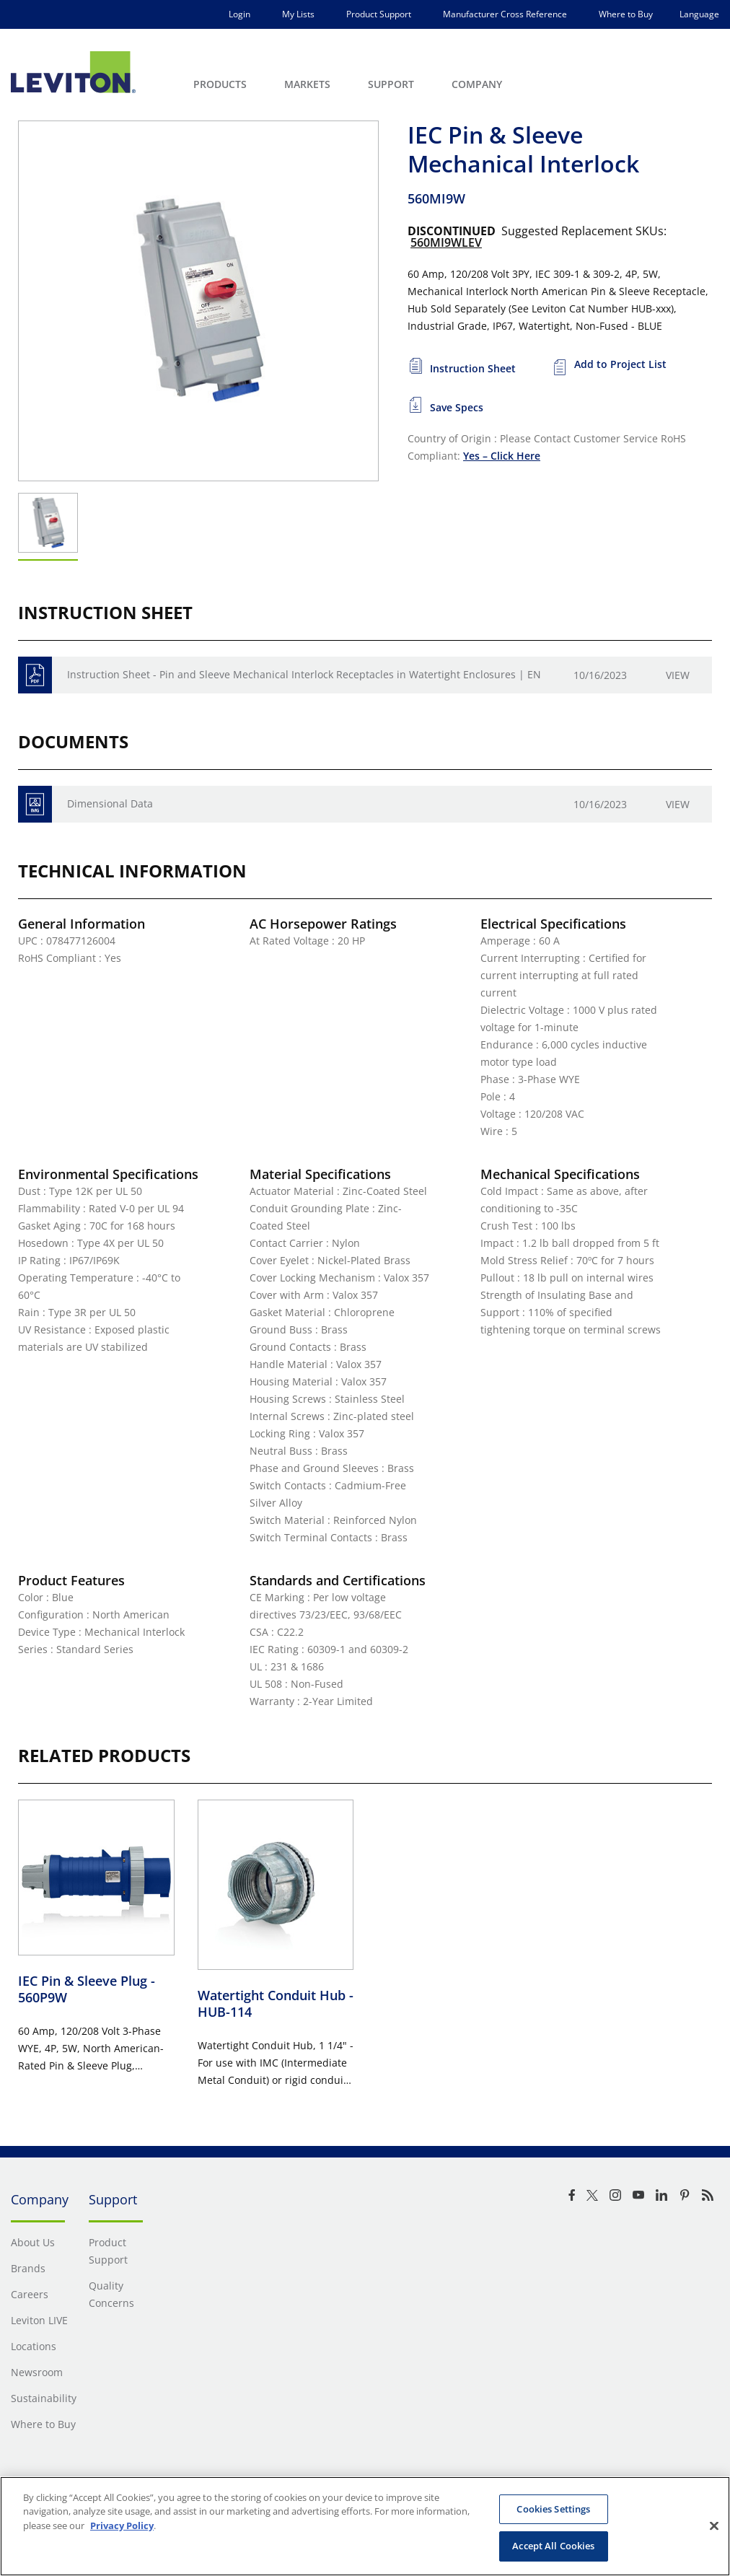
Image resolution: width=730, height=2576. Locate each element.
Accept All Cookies (553, 2545)
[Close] (714, 2525)
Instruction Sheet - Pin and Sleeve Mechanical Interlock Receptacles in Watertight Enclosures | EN (304, 674)
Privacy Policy (122, 2525)
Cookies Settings (553, 2508)
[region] (365, 2526)
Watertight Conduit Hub (275, 2003)
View (678, 675)
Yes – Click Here (501, 456)
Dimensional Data (110, 803)
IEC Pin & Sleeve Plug (86, 1989)
